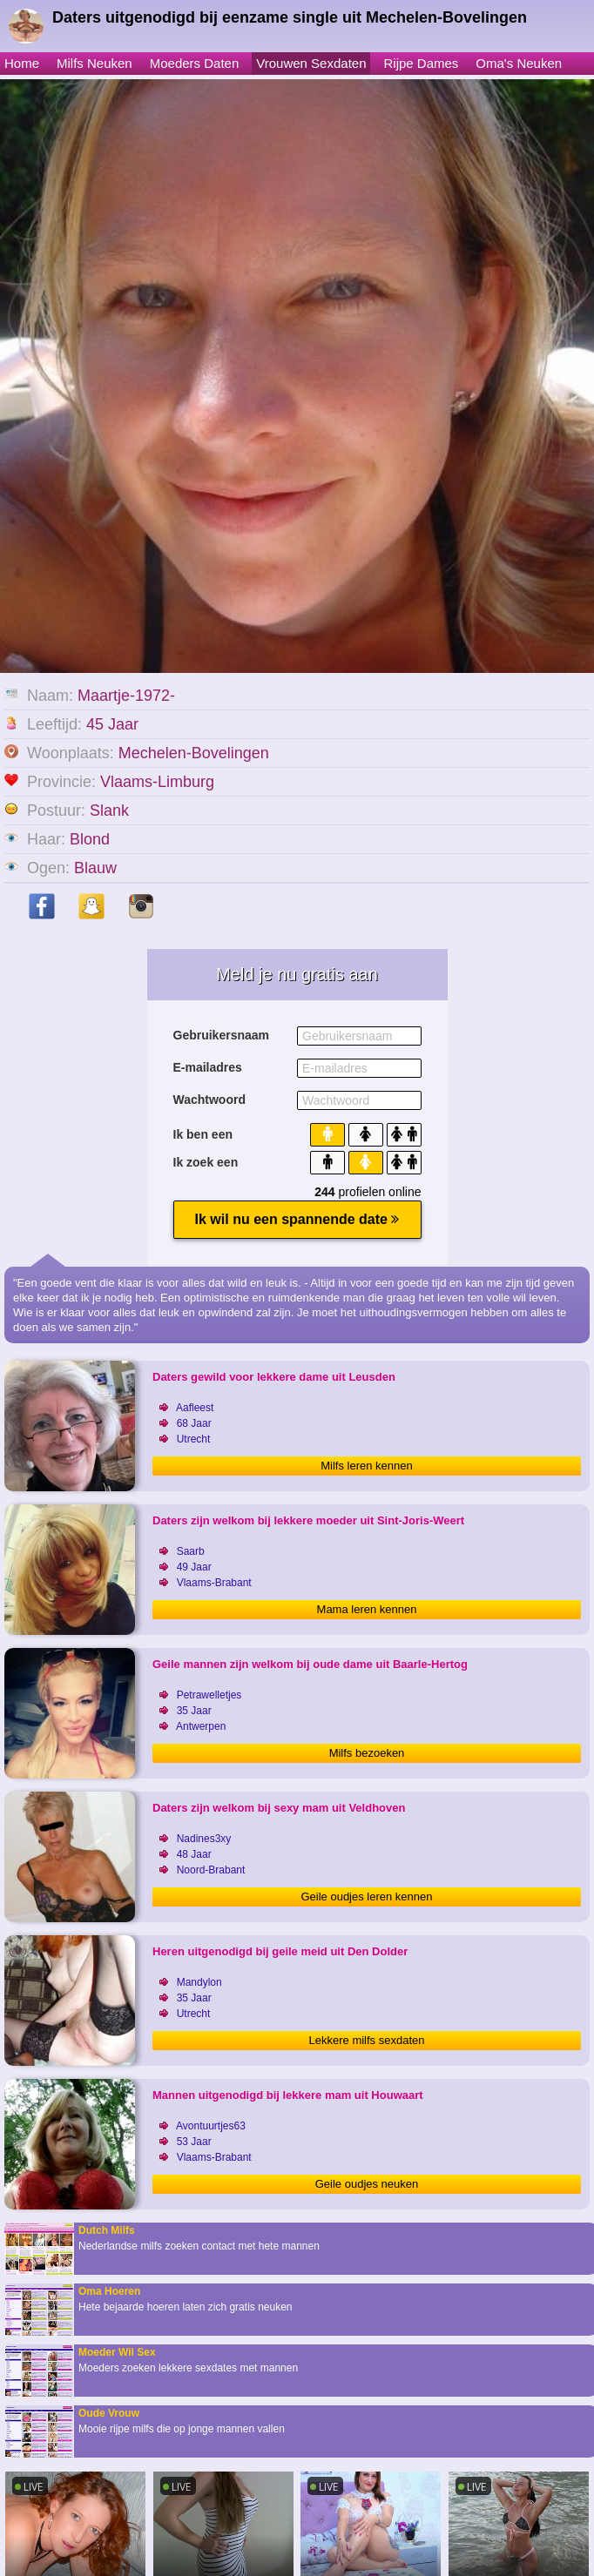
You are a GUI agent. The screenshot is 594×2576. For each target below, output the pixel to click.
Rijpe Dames (420, 63)
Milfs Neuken (94, 63)
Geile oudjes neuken (367, 2183)
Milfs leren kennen (367, 1465)
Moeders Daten (195, 63)
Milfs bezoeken (367, 1752)
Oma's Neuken (519, 63)
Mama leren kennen (367, 1609)
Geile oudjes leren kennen (366, 1896)
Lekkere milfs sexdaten (367, 2040)
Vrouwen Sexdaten (311, 63)
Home (21, 63)
